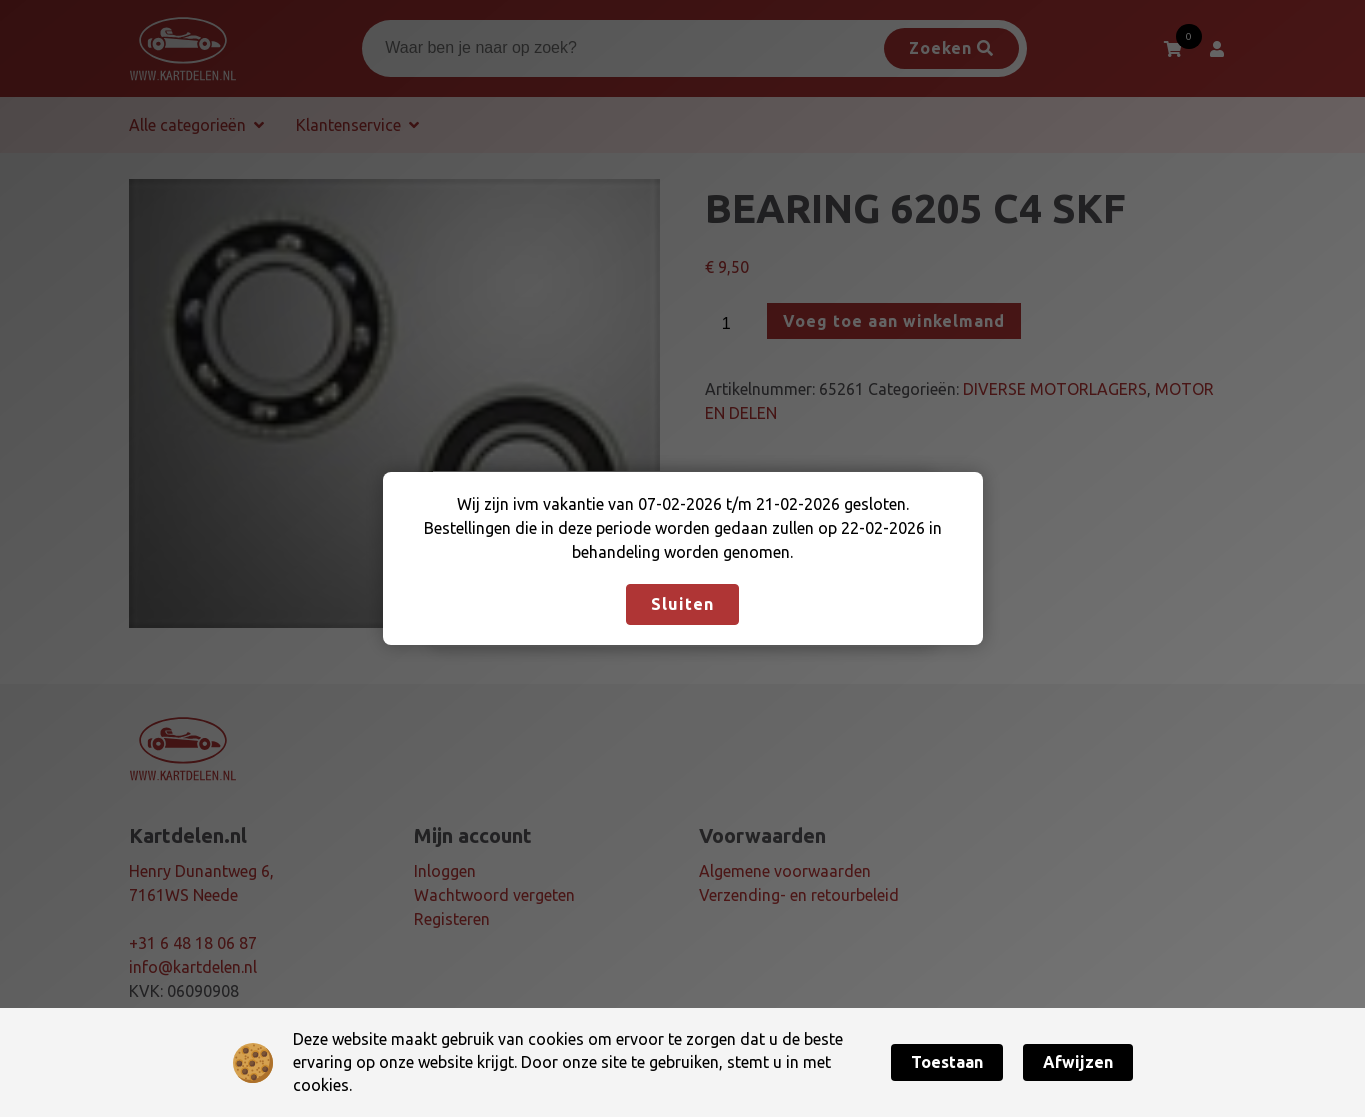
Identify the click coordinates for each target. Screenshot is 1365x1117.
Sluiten (682, 604)
